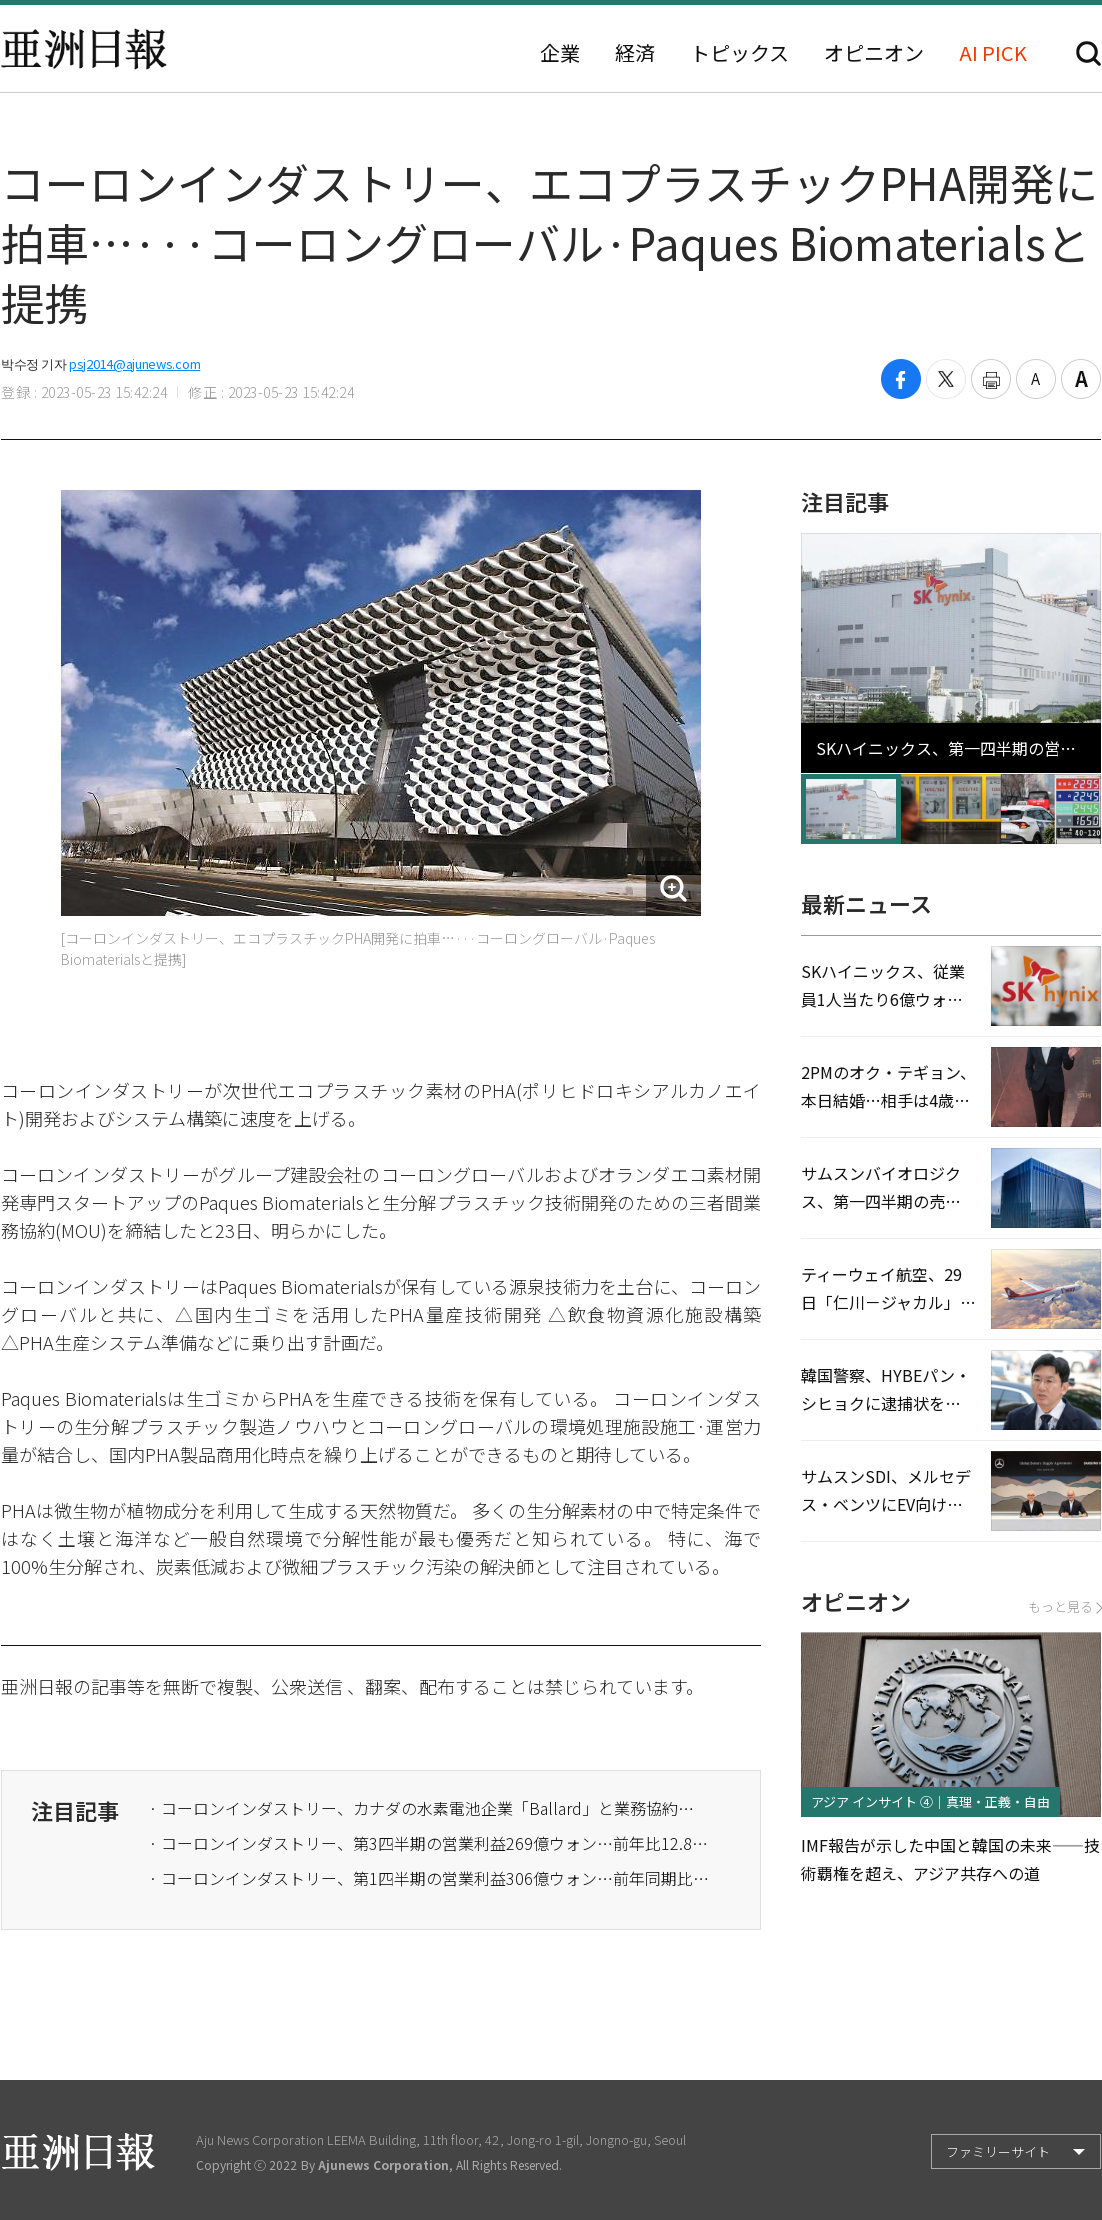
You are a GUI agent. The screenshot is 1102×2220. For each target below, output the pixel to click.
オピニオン (874, 53)
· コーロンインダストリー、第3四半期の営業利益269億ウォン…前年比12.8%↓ (429, 1843)
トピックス (739, 53)
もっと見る (1064, 1606)
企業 (560, 53)
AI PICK (993, 53)
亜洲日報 (84, 49)
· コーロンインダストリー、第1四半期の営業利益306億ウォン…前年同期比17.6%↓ (429, 1878)
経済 (635, 53)
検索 (1088, 53)
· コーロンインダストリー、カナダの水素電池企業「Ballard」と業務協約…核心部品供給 (429, 1808)
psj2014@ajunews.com (134, 363)
